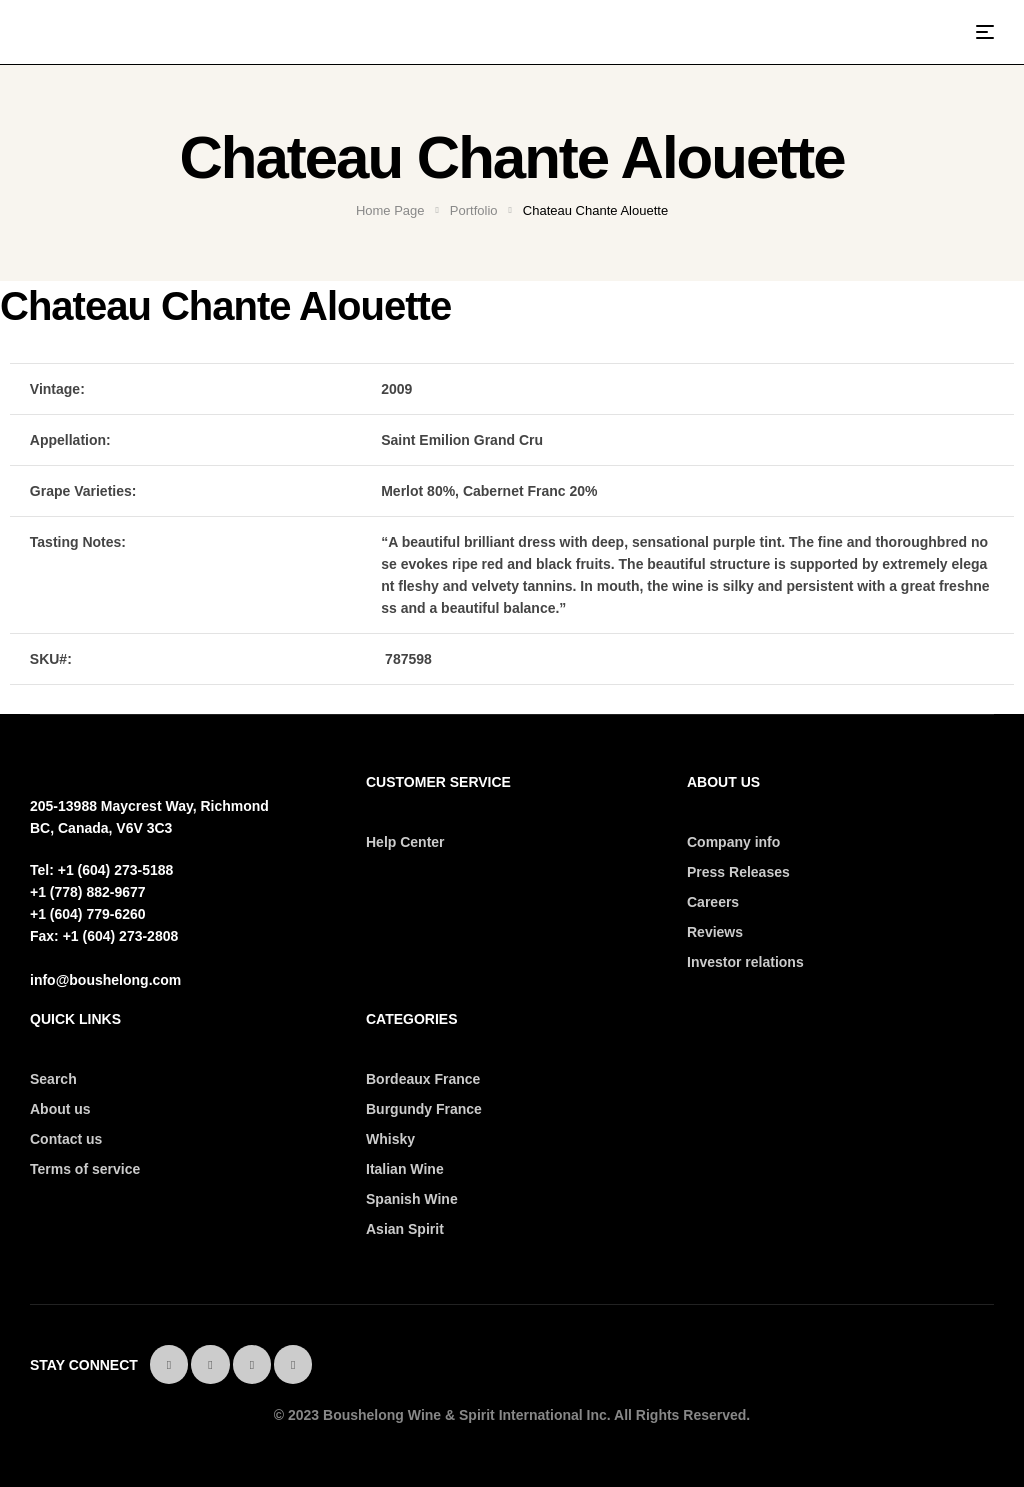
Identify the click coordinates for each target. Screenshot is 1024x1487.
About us (60, 1109)
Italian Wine (405, 1169)
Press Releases (738, 872)
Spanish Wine (412, 1199)
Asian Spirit (405, 1229)
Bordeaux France (423, 1079)
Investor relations (745, 962)
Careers (713, 902)
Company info (733, 842)
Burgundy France (424, 1109)
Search (53, 1079)
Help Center (405, 842)
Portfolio (474, 210)
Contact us (66, 1139)
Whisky (390, 1139)
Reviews (715, 932)
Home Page (390, 210)
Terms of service (85, 1169)
